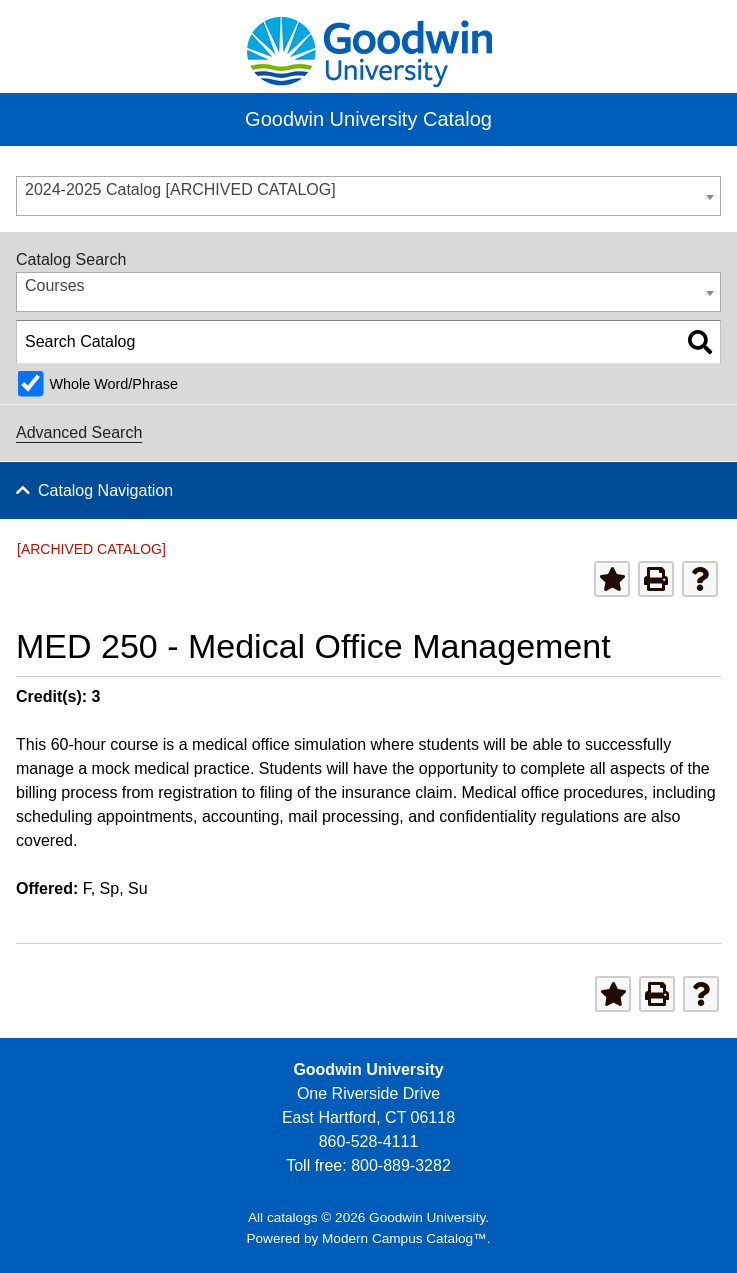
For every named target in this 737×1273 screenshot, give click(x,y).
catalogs (292, 1217)
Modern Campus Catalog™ (404, 1238)
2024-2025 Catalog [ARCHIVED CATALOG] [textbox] (180, 189)
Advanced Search (79, 432)
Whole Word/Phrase (113, 384)
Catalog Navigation (105, 490)
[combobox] (368, 196)
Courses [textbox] (55, 285)
